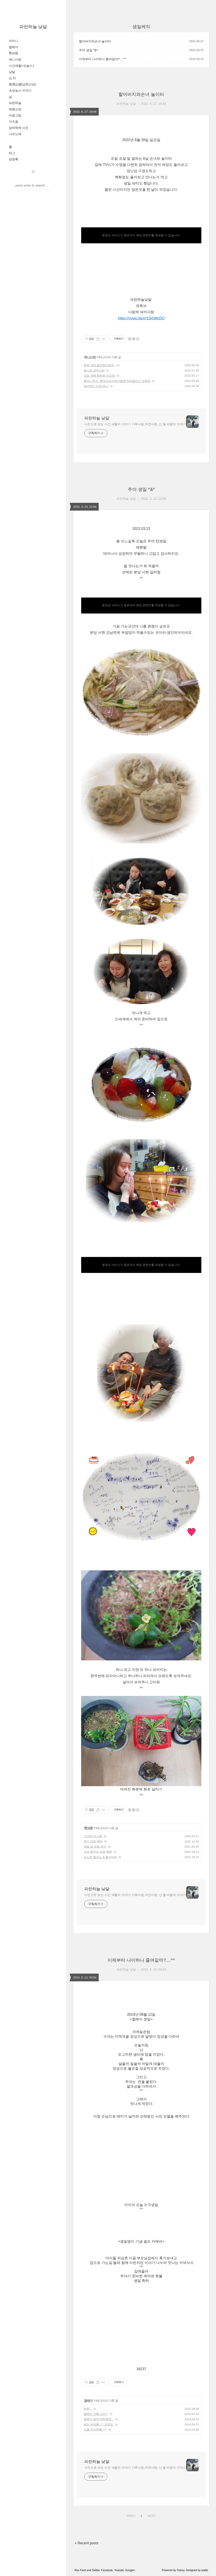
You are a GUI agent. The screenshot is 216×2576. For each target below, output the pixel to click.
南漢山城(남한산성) (22, 84)
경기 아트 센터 (93, 1841)
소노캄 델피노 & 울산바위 (100, 1857)
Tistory (180, 2570)
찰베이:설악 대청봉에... (99, 2419)
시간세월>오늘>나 (21, 65)
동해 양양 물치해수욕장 (99, 365)
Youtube (119, 2570)
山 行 (12, 78)
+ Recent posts (86, 2543)
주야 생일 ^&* (88, 50)
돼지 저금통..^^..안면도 (98, 2424)
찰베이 (13, 47)
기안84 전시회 (93, 1836)
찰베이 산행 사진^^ (96, 2414)
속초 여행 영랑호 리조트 (99, 375)
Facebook (107, 2570)
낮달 (12, 72)
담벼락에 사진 (18, 128)
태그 (12, 153)
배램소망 (15, 109)
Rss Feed (80, 2570)
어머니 (13, 41)
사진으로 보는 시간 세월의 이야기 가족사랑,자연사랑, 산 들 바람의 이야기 (135, 424)
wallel (204, 2570)
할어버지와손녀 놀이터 (95, 41)
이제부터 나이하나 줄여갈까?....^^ (102, 59)
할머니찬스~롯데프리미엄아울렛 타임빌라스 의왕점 (117, 381)
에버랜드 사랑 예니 (96, 386)
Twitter (96, 2570)
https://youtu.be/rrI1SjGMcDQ (141, 318)
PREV (130, 2515)
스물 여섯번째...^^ (95, 2429)
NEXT (151, 2515)
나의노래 (15, 134)
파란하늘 (15, 103)
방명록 (13, 159)
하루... (88, 2408)
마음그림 (15, 115)
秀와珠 (13, 53)
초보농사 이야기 (20, 90)
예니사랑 (15, 59)
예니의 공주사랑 (94, 370)
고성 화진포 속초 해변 (98, 1851)
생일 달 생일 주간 (95, 1846)
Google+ (130, 2570)
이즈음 (13, 121)
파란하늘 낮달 (33, 26)
